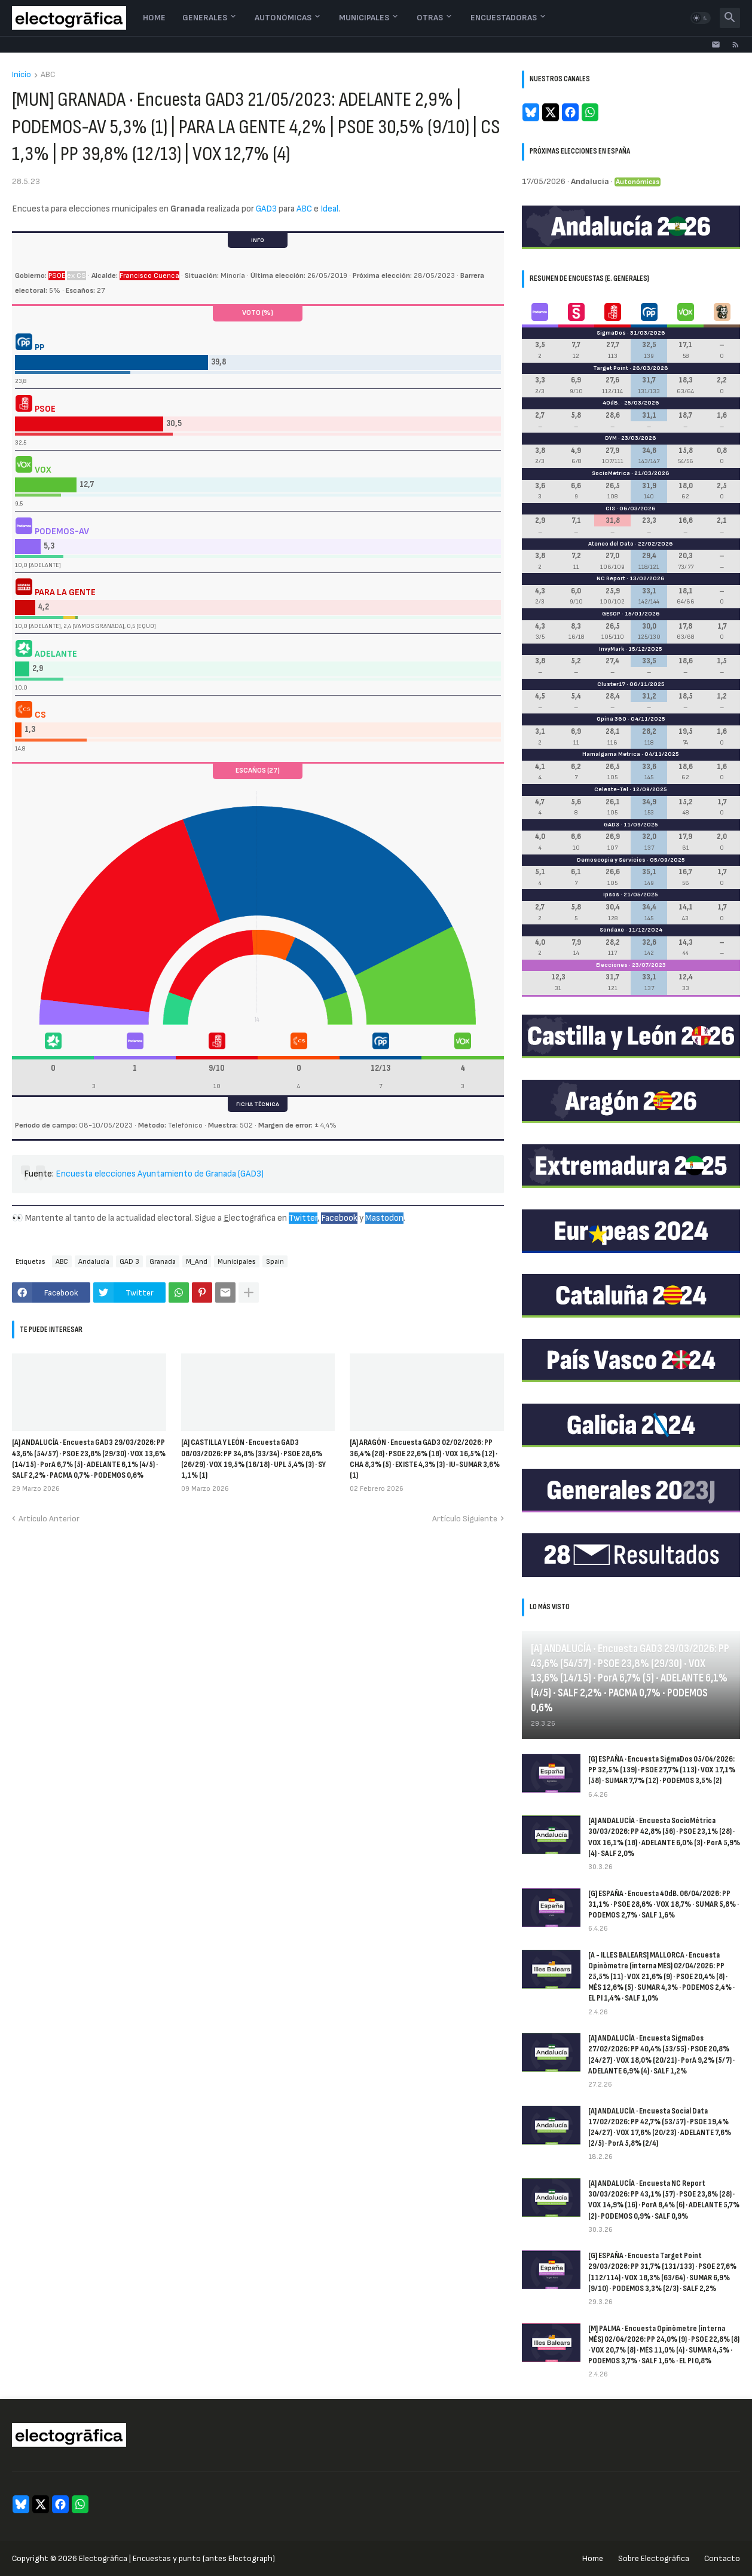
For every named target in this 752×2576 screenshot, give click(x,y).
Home (154, 18)
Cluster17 (611, 684)
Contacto (722, 2558)
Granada (162, 1261)
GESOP (611, 613)
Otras (430, 18)
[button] (700, 18)
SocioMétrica (611, 473)
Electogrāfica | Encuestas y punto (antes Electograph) (177, 2558)
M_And (196, 1261)
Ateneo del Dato (611, 543)
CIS (610, 508)
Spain (275, 1261)
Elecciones (612, 965)
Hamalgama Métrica (611, 754)
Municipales (364, 18)
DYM (611, 438)
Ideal (329, 209)
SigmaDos (611, 332)
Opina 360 (611, 718)
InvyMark (611, 649)
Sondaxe (612, 929)
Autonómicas (283, 18)
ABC (48, 75)
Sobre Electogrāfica (653, 2558)
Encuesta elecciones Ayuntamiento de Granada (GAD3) (160, 1174)
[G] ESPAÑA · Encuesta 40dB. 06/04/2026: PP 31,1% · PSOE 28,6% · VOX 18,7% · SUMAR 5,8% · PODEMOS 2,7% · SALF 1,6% (663, 1904)
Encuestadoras (503, 18)
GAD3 (266, 209)
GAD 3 (129, 1261)
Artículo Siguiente (464, 1519)
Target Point (610, 368)
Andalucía (93, 1261)
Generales (204, 18)
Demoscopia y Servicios (611, 859)
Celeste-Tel (611, 789)
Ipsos (611, 894)
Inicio (21, 75)
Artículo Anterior (49, 1519)
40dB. (611, 402)
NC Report (611, 578)
